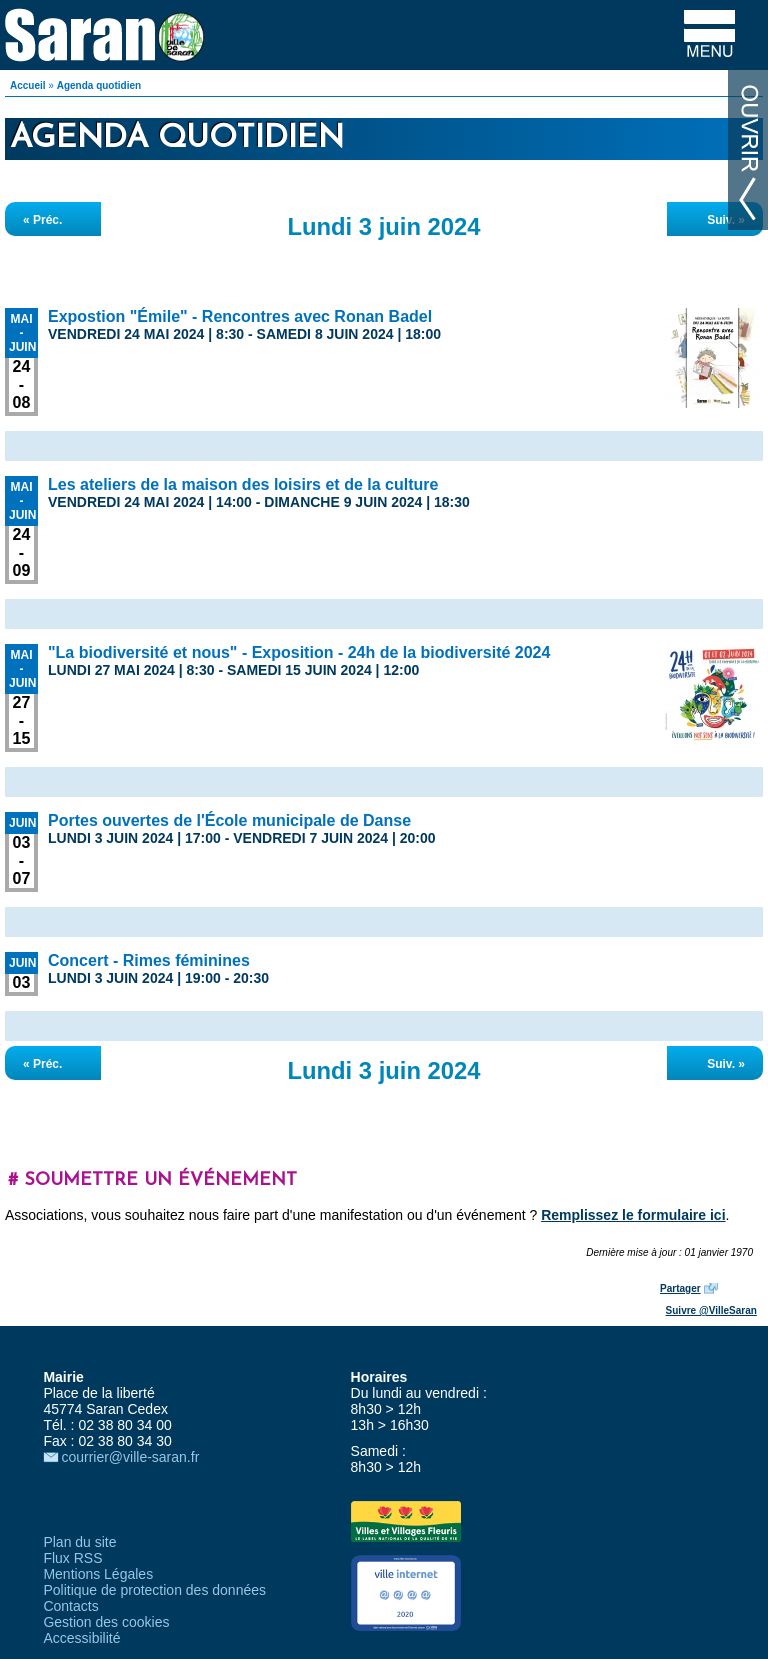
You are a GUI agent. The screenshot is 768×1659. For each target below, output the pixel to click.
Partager (680, 1288)
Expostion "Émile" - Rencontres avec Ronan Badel (240, 316)
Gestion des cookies (106, 1622)
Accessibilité (81, 1638)
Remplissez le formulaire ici (633, 1215)
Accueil (28, 85)
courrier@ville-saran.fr (130, 1457)
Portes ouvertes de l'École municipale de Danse (229, 820)
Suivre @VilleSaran (711, 1310)
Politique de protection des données (154, 1590)
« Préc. (42, 220)
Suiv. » (726, 220)
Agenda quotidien (99, 85)
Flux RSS (72, 1558)
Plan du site (79, 1542)
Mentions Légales (98, 1574)
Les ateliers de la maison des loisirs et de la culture (243, 484)
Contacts (70, 1606)
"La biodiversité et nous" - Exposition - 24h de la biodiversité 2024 (299, 652)
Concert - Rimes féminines (149, 960)
